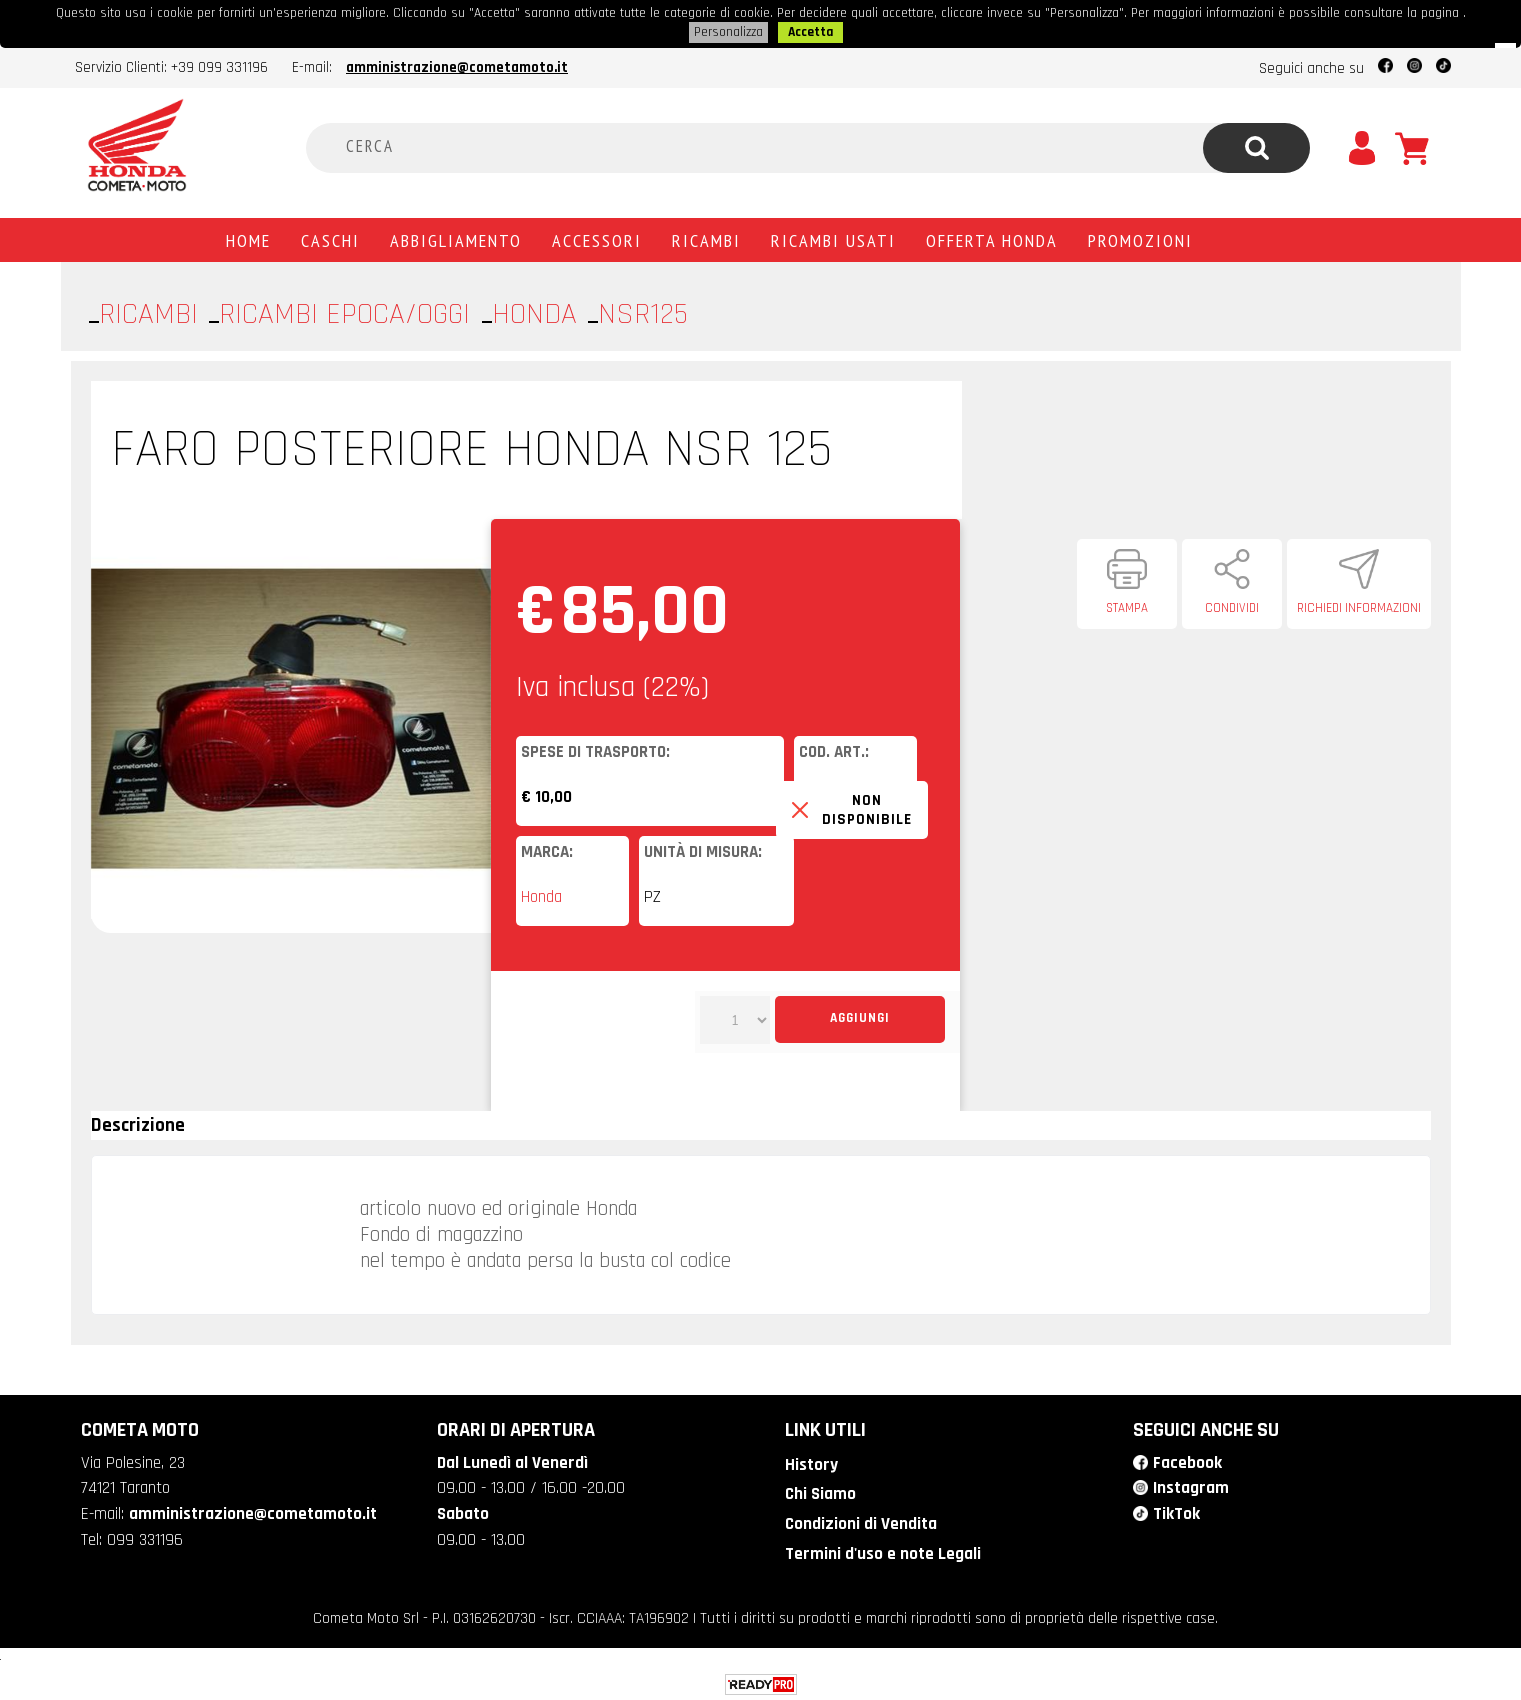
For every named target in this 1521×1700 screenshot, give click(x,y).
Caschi (330, 238)
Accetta (810, 31)
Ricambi (706, 238)
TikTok (1176, 1511)
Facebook (1187, 1461)
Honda (541, 895)
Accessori (597, 238)
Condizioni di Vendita (859, 1521)
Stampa (1127, 606)
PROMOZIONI (1140, 238)
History (810, 1463)
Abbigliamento (456, 238)
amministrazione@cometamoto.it (457, 65)
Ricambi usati (833, 238)
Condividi (1232, 606)
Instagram (1191, 1486)
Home (248, 238)
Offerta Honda (992, 238)
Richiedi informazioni (1359, 606)
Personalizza (728, 31)
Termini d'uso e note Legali (882, 1551)
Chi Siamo (819, 1492)
